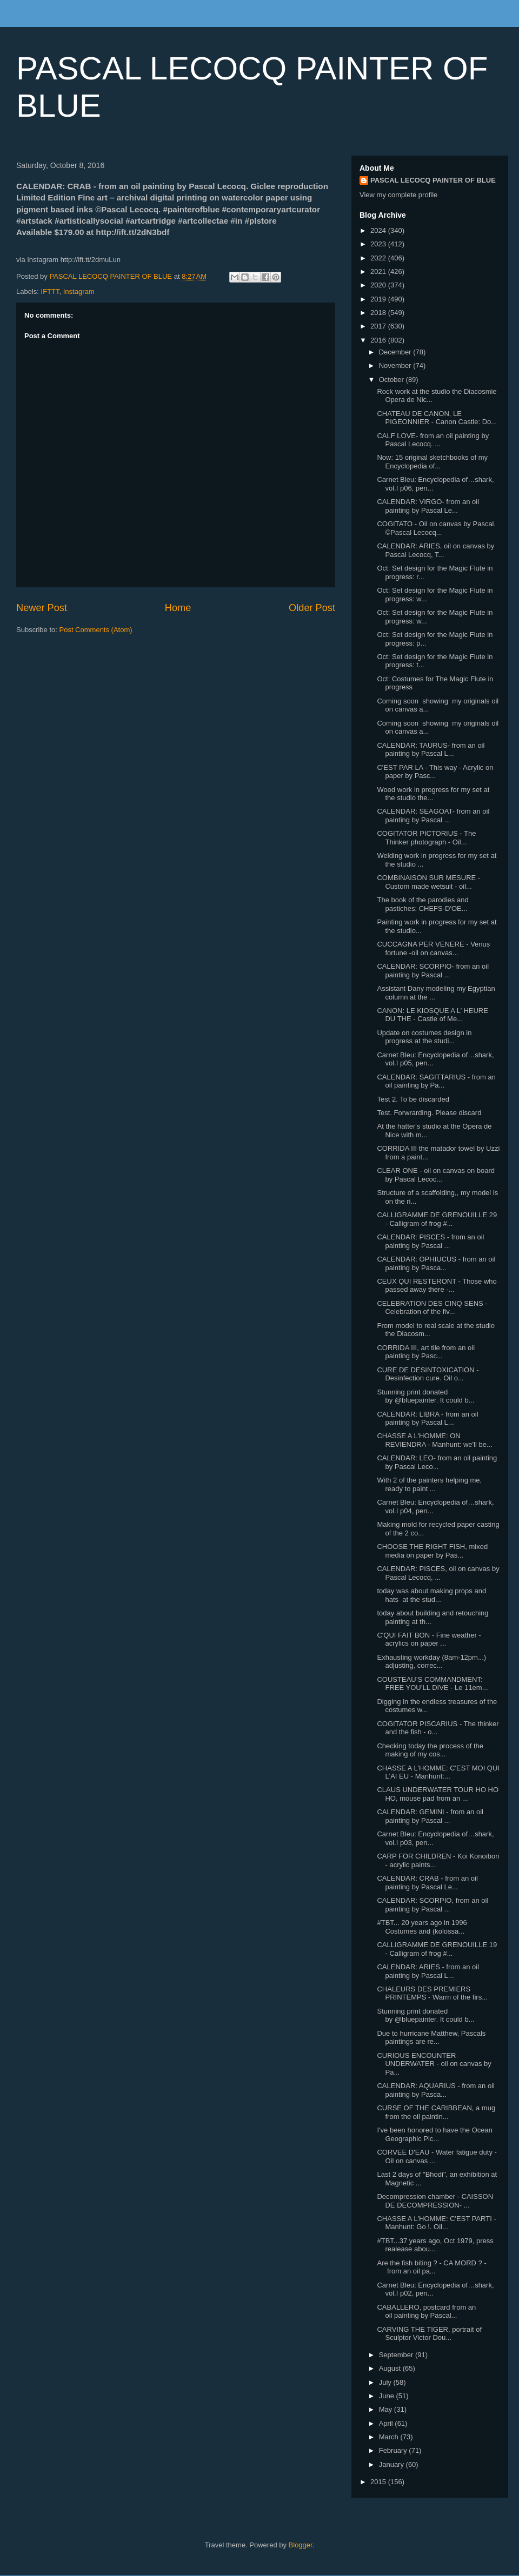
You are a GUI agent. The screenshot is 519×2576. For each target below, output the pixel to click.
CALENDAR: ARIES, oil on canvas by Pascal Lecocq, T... (435, 550)
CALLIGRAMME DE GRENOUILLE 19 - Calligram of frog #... (437, 1949)
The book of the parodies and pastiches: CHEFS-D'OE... (422, 904)
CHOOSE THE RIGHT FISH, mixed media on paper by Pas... (432, 1550)
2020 (379, 285)
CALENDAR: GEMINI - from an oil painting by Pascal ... (430, 1816)
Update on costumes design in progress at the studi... (424, 1037)
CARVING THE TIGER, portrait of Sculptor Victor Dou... (429, 2333)
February (394, 2450)
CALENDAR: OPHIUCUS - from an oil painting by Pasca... (436, 1263)
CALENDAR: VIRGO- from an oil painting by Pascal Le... (428, 506)
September (397, 2355)
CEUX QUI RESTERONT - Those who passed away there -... (436, 1285)
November (396, 365)
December (396, 352)
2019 (379, 299)
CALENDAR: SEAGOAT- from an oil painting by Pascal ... (433, 815)
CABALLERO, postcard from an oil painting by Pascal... (426, 2311)
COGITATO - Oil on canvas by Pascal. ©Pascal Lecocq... (436, 528)
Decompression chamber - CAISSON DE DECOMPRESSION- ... (435, 2200)
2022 (379, 258)
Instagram (79, 291)
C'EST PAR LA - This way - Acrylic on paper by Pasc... (435, 771)
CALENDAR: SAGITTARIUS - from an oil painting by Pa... (436, 1081)
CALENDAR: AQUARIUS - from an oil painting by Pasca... (435, 2090)
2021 (379, 271)
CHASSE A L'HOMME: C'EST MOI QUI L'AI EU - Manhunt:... (438, 1772)
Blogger (300, 2545)
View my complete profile (398, 195)
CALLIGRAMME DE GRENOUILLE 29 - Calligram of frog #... (437, 1219)
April (387, 2423)
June (387, 2396)
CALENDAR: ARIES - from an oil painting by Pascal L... (428, 1971)
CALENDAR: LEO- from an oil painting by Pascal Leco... (437, 1462)
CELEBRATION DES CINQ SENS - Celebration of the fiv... (432, 1307)
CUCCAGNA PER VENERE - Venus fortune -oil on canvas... (433, 948)
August (391, 2368)
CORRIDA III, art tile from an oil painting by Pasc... (426, 1352)
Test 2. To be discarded (413, 1099)
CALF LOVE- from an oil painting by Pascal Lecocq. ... (433, 440)
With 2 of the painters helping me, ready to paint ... (429, 1484)
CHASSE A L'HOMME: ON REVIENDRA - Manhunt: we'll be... (434, 1440)
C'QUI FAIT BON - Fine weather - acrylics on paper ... (429, 1639)
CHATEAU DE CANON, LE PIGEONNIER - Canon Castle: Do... (437, 418)
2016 (379, 340)
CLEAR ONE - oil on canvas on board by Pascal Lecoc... (436, 1174)
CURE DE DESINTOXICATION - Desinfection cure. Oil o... (427, 1374)
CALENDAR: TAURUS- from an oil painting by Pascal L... (430, 749)
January (392, 2464)
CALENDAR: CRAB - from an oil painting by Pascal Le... (427, 1882)
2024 (379, 230)
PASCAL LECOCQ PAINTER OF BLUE (433, 180)
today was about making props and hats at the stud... (431, 1595)
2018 (379, 312)
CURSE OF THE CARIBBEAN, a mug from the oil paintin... (436, 2112)
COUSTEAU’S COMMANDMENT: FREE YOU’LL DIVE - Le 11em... (432, 1683)
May (386, 2409)
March (390, 2437)
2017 (379, 326)
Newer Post (41, 607)
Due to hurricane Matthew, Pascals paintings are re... (431, 2037)
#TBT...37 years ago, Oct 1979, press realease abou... (435, 2245)
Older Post (312, 607)
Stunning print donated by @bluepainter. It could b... (425, 1396)
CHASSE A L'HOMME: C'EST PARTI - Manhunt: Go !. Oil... (436, 2223)
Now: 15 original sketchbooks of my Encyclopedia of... (432, 461)
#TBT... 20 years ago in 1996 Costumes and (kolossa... (422, 1926)
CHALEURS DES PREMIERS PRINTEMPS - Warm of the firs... (432, 1993)
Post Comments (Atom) (95, 630)
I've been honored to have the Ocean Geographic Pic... (435, 2134)
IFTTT (50, 291)
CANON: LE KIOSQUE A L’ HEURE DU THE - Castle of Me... (432, 1015)
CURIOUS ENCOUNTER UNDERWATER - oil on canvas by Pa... (434, 2063)
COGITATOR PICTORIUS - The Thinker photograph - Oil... (426, 837)
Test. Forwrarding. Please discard (429, 1113)
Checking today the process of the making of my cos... (430, 1750)
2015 (379, 2482)
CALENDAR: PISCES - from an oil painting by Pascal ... (430, 1241)
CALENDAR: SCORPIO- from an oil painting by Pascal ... (433, 970)
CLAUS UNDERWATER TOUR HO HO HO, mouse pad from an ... (437, 1794)
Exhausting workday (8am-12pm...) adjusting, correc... (431, 1661)
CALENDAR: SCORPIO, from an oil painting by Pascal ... (432, 1904)
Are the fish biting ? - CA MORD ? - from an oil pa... (431, 2267)
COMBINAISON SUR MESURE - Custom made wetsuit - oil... (428, 882)
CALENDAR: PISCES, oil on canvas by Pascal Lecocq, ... (438, 1573)
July (386, 2382)
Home (178, 607)
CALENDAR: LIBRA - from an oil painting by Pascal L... (427, 1418)
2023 (379, 244)
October (392, 379)
